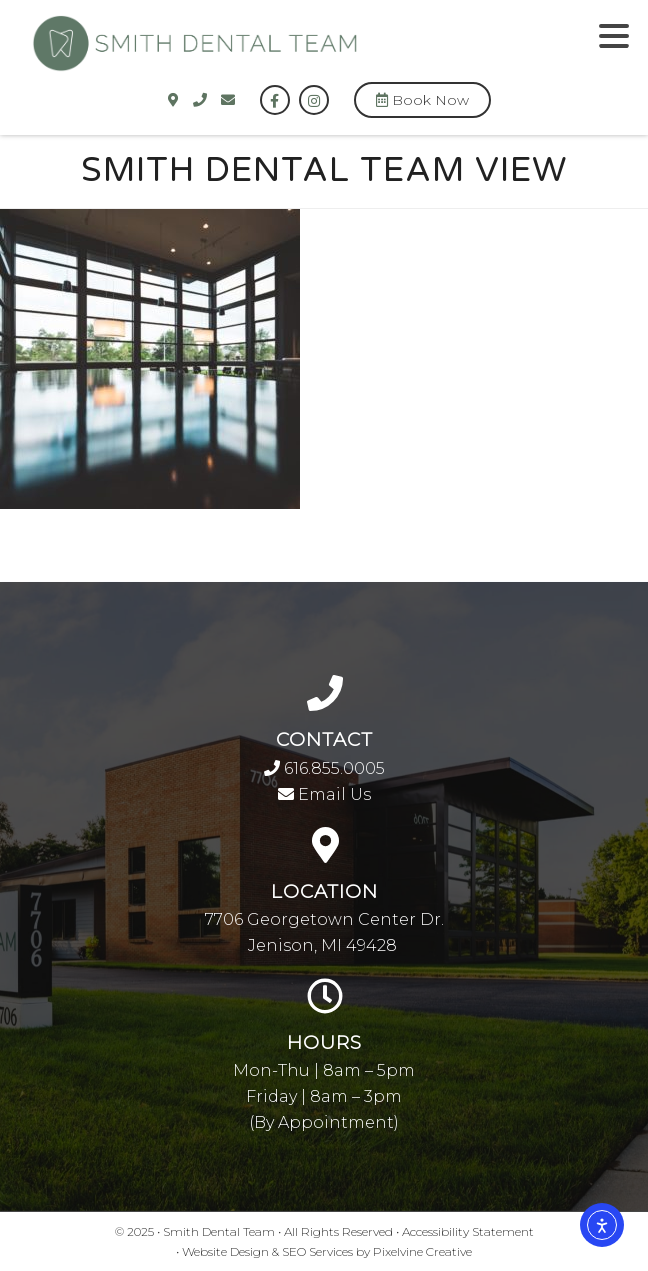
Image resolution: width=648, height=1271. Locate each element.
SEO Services (317, 1251)
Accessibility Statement (468, 1231)
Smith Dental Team (282, 53)
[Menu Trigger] (614, 35)
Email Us (324, 794)
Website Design (225, 1251)
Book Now (422, 100)
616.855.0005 (324, 768)
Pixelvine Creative (422, 1251)
